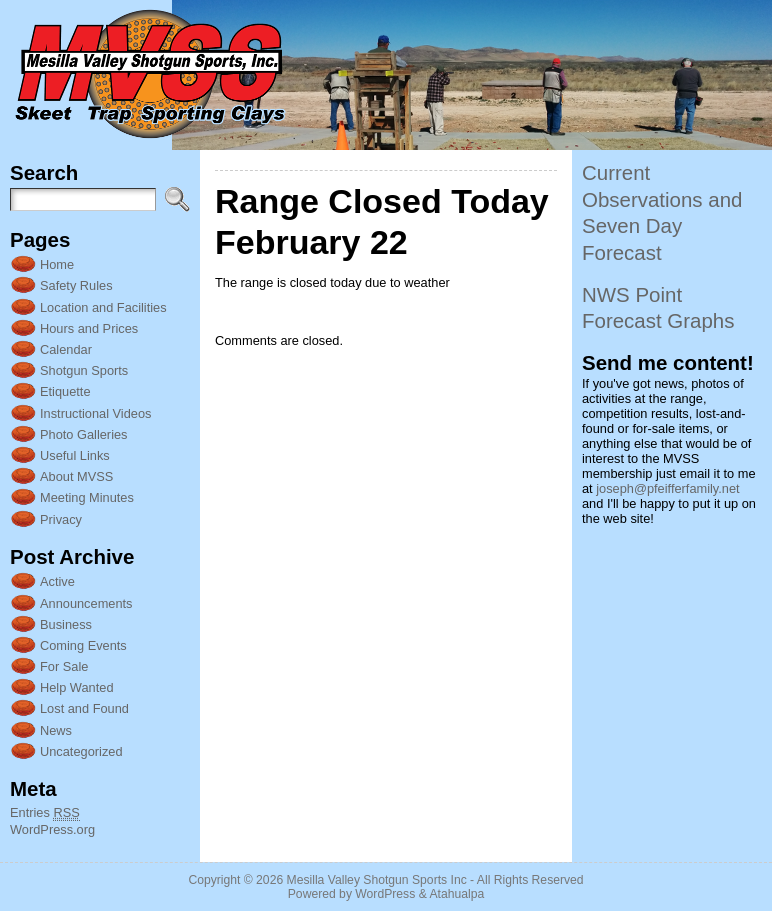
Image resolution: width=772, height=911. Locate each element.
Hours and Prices (89, 328)
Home (57, 264)
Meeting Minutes (87, 497)
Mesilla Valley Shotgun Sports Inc (377, 880)
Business (66, 624)
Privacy (61, 519)
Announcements (86, 603)
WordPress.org (52, 829)
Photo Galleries (84, 434)
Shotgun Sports (84, 370)
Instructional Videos (95, 413)
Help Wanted (77, 687)
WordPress (385, 894)
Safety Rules (76, 285)
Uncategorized (81, 751)
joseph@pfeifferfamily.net (667, 488)
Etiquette (65, 391)
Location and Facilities (103, 307)
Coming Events (83, 645)
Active (57, 581)
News (56, 730)
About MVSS (76, 476)
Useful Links (75, 455)
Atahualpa (456, 894)
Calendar (66, 349)
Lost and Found (84, 708)
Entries (45, 813)
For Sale (64, 666)
